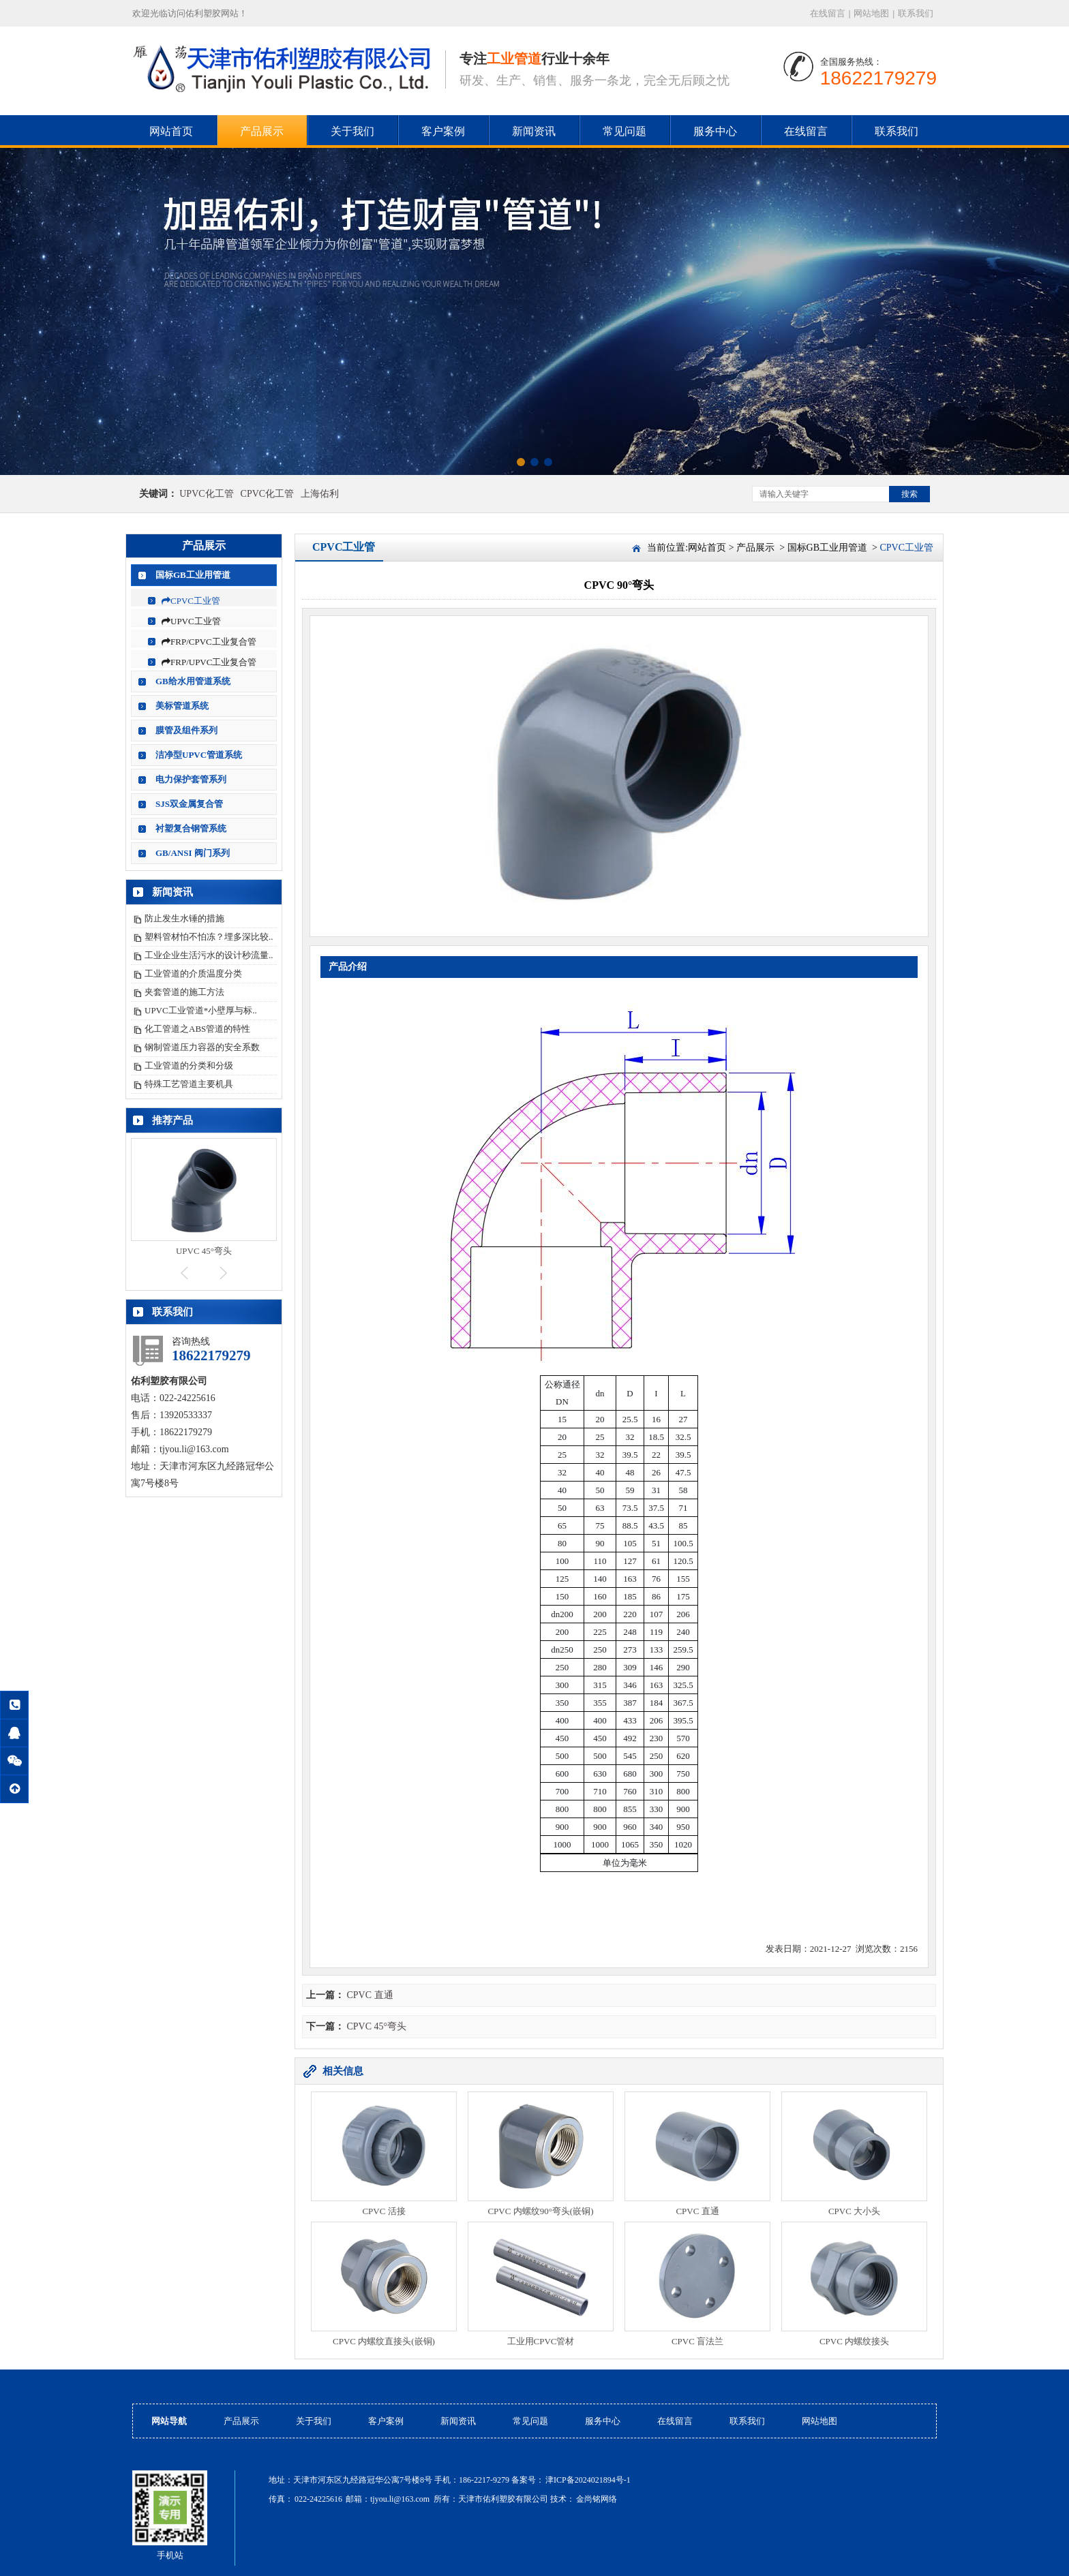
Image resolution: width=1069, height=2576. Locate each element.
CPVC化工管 (268, 494)
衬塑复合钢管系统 (190, 828)
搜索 (909, 494)
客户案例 (443, 131)
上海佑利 (320, 494)
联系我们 (915, 13)
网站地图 (871, 13)
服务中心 (715, 131)
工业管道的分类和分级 (189, 1065)
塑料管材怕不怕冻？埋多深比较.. (209, 937)
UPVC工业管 (191, 621)
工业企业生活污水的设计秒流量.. (209, 955)
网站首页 (171, 131)
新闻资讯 (534, 131)
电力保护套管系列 (190, 779)
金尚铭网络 (596, 2499)
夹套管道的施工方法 (184, 992)
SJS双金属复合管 (189, 804)
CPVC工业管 (191, 601)
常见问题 (624, 131)
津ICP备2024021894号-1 (588, 2480)
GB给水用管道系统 (192, 681)
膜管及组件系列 (186, 730)
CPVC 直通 (370, 1995)
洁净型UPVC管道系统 (198, 755)
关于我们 (352, 131)
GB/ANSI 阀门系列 (192, 853)
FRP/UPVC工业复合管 (209, 662)
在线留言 (827, 13)
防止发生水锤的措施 (184, 918)
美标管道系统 (182, 706)
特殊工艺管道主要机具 (189, 1084)
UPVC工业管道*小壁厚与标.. (201, 1010)
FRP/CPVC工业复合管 (209, 642)
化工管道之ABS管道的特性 (197, 1029)
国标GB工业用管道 (192, 575)
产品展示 (262, 131)
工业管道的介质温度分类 (193, 973)
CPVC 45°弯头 (377, 2026)
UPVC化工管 (206, 494)
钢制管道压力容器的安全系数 (202, 1047)
